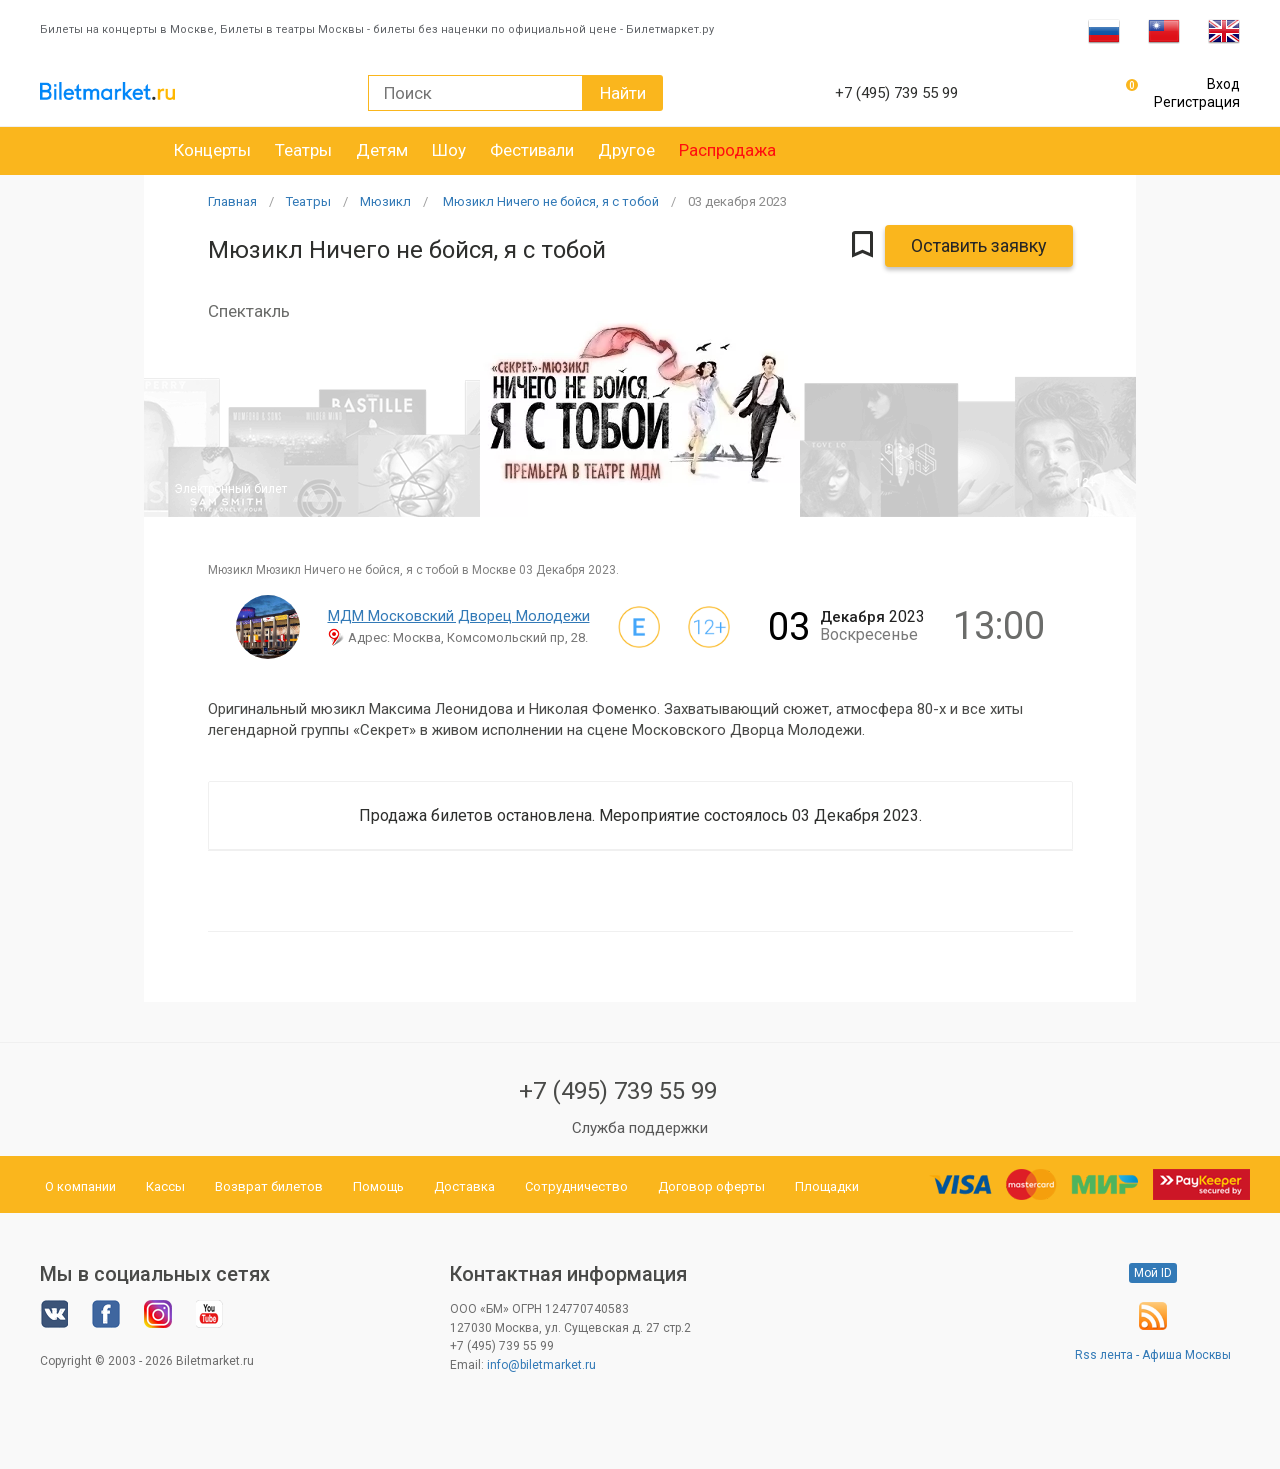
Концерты (212, 150)
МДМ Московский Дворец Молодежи (459, 616)
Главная (232, 201)
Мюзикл (385, 201)
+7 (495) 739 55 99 (618, 1091)
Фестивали (532, 150)
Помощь (378, 1186)
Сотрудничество (576, 1186)
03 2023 (737, 201)
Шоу (449, 150)
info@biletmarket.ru (541, 1365)
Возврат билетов (269, 1186)
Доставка (464, 1186)
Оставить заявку (979, 245)
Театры (303, 150)
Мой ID (1153, 1273)
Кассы (165, 1186)
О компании (80, 1186)
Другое (626, 150)
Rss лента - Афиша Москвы (1153, 1355)
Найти (623, 93)
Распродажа (727, 150)
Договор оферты (711, 1186)
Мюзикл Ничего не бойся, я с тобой (549, 201)
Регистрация (1197, 102)
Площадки (827, 1186)
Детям (382, 150)
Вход (1223, 84)
